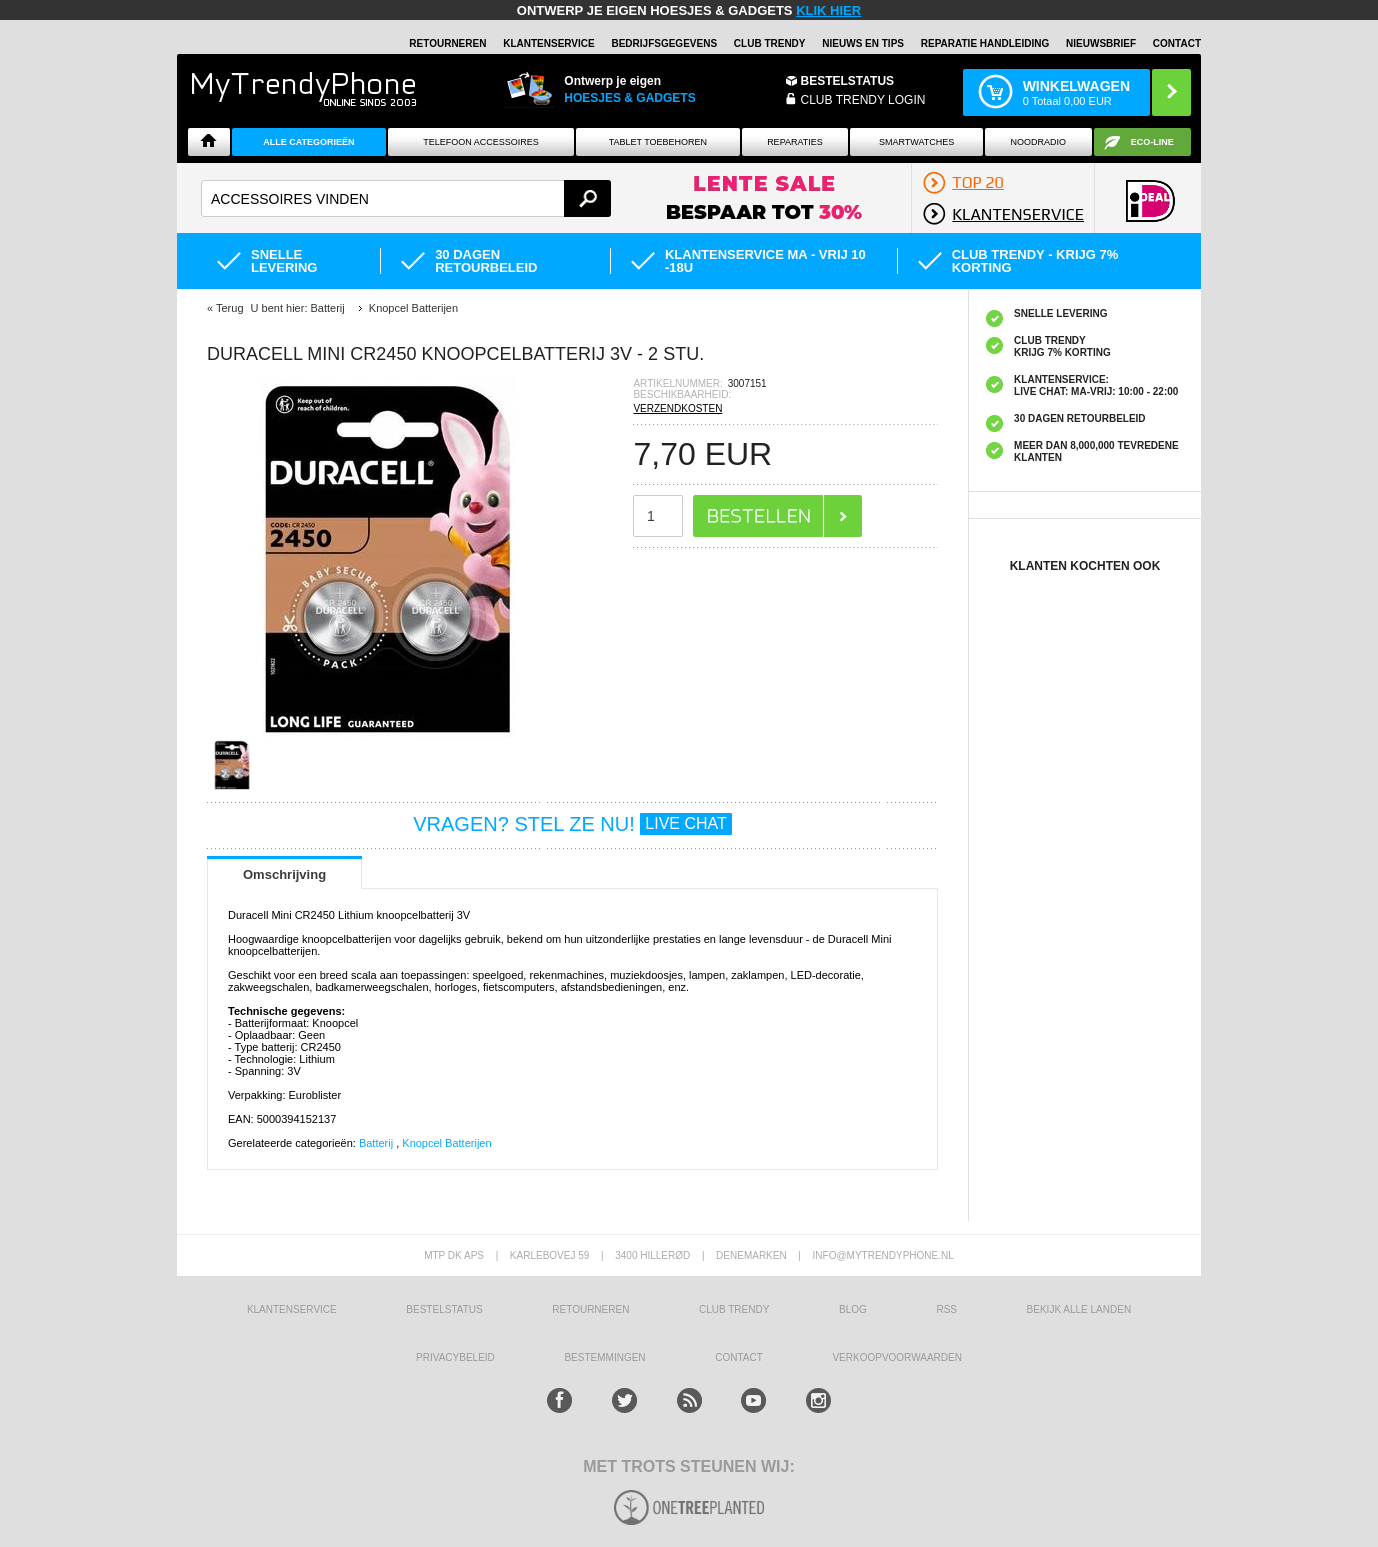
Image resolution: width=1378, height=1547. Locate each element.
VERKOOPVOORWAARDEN (896, 1357)
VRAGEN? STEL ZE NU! (572, 824)
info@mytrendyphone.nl (883, 1255)
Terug (230, 308)
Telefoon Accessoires (481, 142)
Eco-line (1152, 142)
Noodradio (1039, 142)
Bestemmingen (604, 1357)
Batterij (377, 1143)
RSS (946, 1309)
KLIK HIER (828, 10)
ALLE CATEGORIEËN (308, 142)
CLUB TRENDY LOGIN (863, 100)
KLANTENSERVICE (549, 43)
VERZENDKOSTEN (677, 408)
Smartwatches (916, 142)
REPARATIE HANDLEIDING (985, 43)
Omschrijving (284, 874)
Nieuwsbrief (1101, 43)
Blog (853, 1309)
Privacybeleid (455, 1357)
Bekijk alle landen (1079, 1309)
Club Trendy (770, 43)
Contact (1177, 43)
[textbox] (406, 198)
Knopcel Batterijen (446, 1143)
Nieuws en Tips (863, 43)
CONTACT (739, 1357)
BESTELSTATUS (848, 81)
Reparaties (795, 142)
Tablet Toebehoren (658, 142)
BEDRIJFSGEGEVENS (664, 43)
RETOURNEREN (447, 43)
